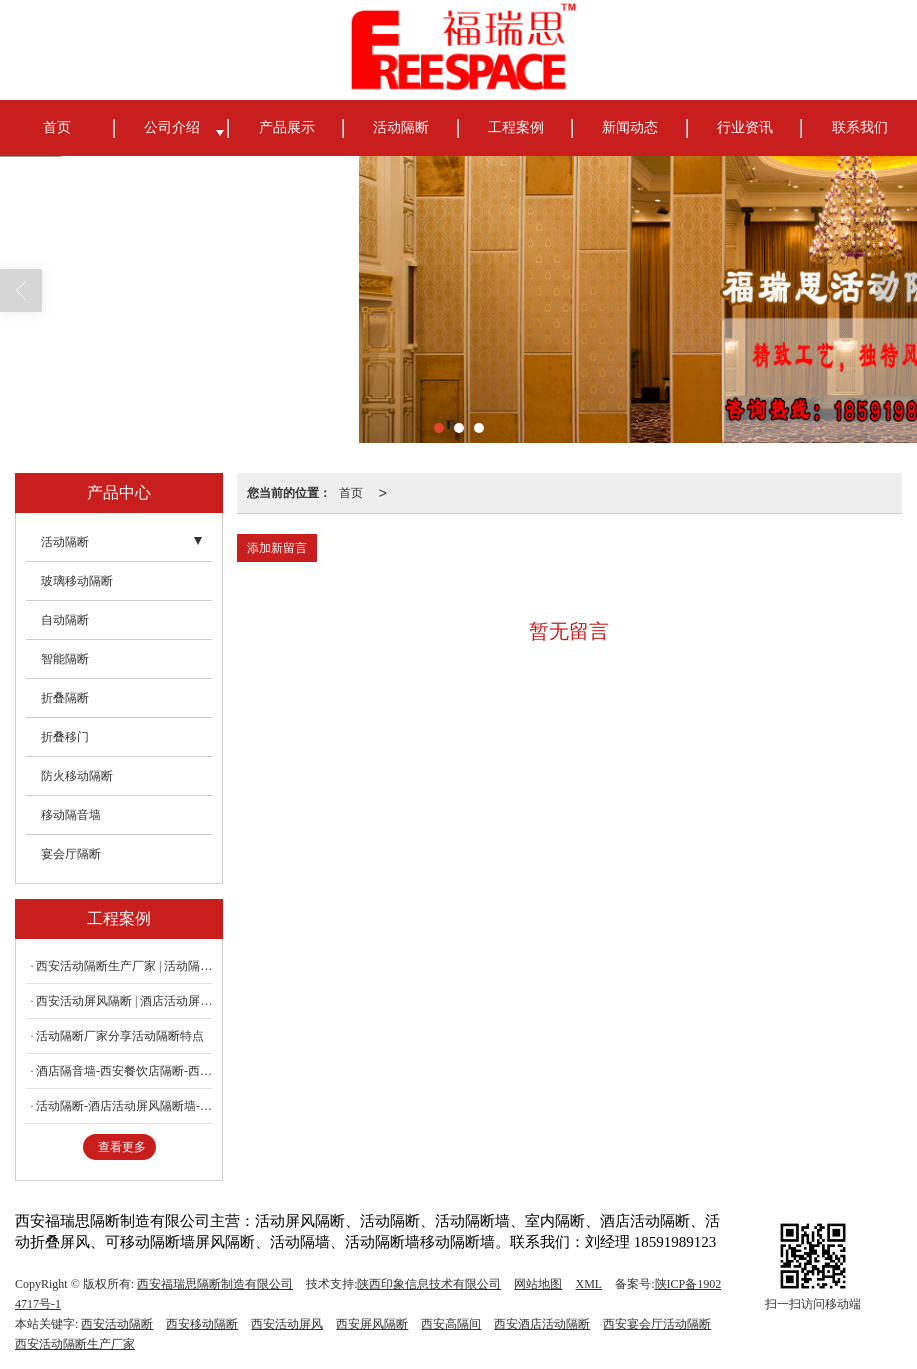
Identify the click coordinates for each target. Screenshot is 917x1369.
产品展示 (287, 127)
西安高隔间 (451, 1324)
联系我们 (860, 127)
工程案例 (516, 127)
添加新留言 (277, 548)
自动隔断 (65, 620)
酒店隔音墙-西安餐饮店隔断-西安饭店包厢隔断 (124, 1071)
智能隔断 (65, 659)
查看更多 (122, 1147)
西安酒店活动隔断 (542, 1324)
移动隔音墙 (71, 815)
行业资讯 (745, 127)
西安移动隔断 (202, 1324)
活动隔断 (401, 127)
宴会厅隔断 (71, 854)
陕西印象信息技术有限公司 (429, 1284)
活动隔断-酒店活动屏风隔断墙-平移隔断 (124, 1106)
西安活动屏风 (287, 1324)
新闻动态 (630, 127)
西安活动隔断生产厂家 (75, 1344)
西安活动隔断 (117, 1324)
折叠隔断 (65, 698)
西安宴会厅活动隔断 (657, 1324)
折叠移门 (65, 737)
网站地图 (538, 1284)
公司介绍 (172, 127)
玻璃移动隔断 (77, 581)
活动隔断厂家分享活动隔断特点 (120, 1036)
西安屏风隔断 (372, 1324)
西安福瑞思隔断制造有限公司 (215, 1284)
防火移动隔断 (77, 776)
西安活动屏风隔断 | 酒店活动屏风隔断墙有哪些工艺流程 (124, 1001)
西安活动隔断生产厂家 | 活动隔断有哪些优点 (124, 966)
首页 (57, 127)
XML (588, 1284)
